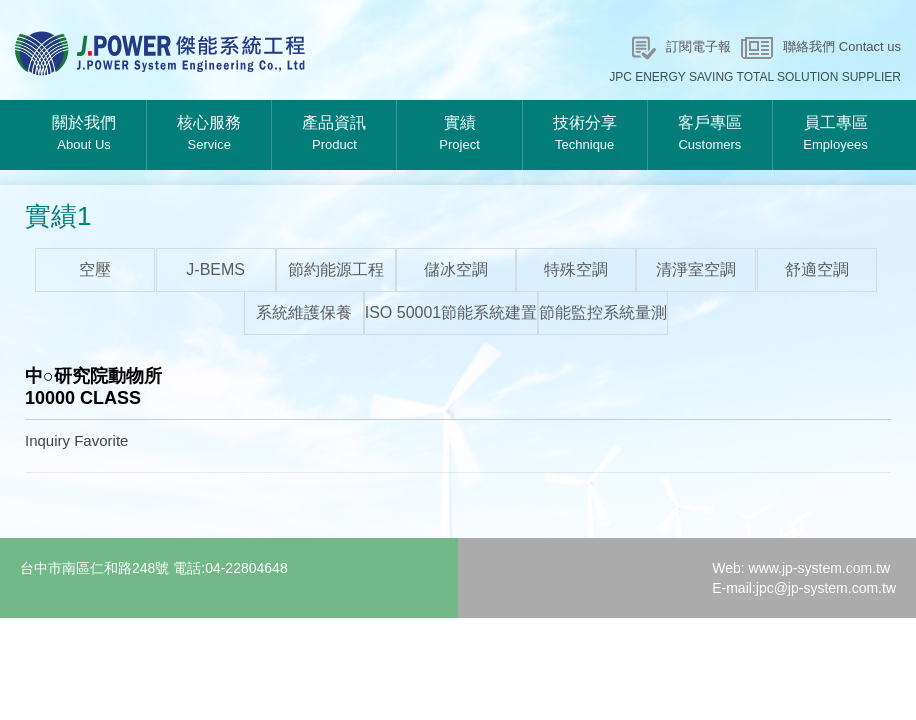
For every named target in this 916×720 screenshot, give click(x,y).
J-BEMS (215, 269)
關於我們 (84, 135)
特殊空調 (576, 269)
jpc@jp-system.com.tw (826, 588)
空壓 (95, 269)
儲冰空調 (456, 269)
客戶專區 (710, 135)
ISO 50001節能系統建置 (451, 312)
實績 (459, 135)
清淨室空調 (696, 269)
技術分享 (585, 135)
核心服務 (209, 135)
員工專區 (835, 135)
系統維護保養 (304, 312)
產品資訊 (334, 135)
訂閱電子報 (698, 46)
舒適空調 (817, 269)
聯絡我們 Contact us (842, 46)
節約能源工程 (336, 269)
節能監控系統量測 (603, 312)
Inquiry (47, 440)
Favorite (101, 440)
